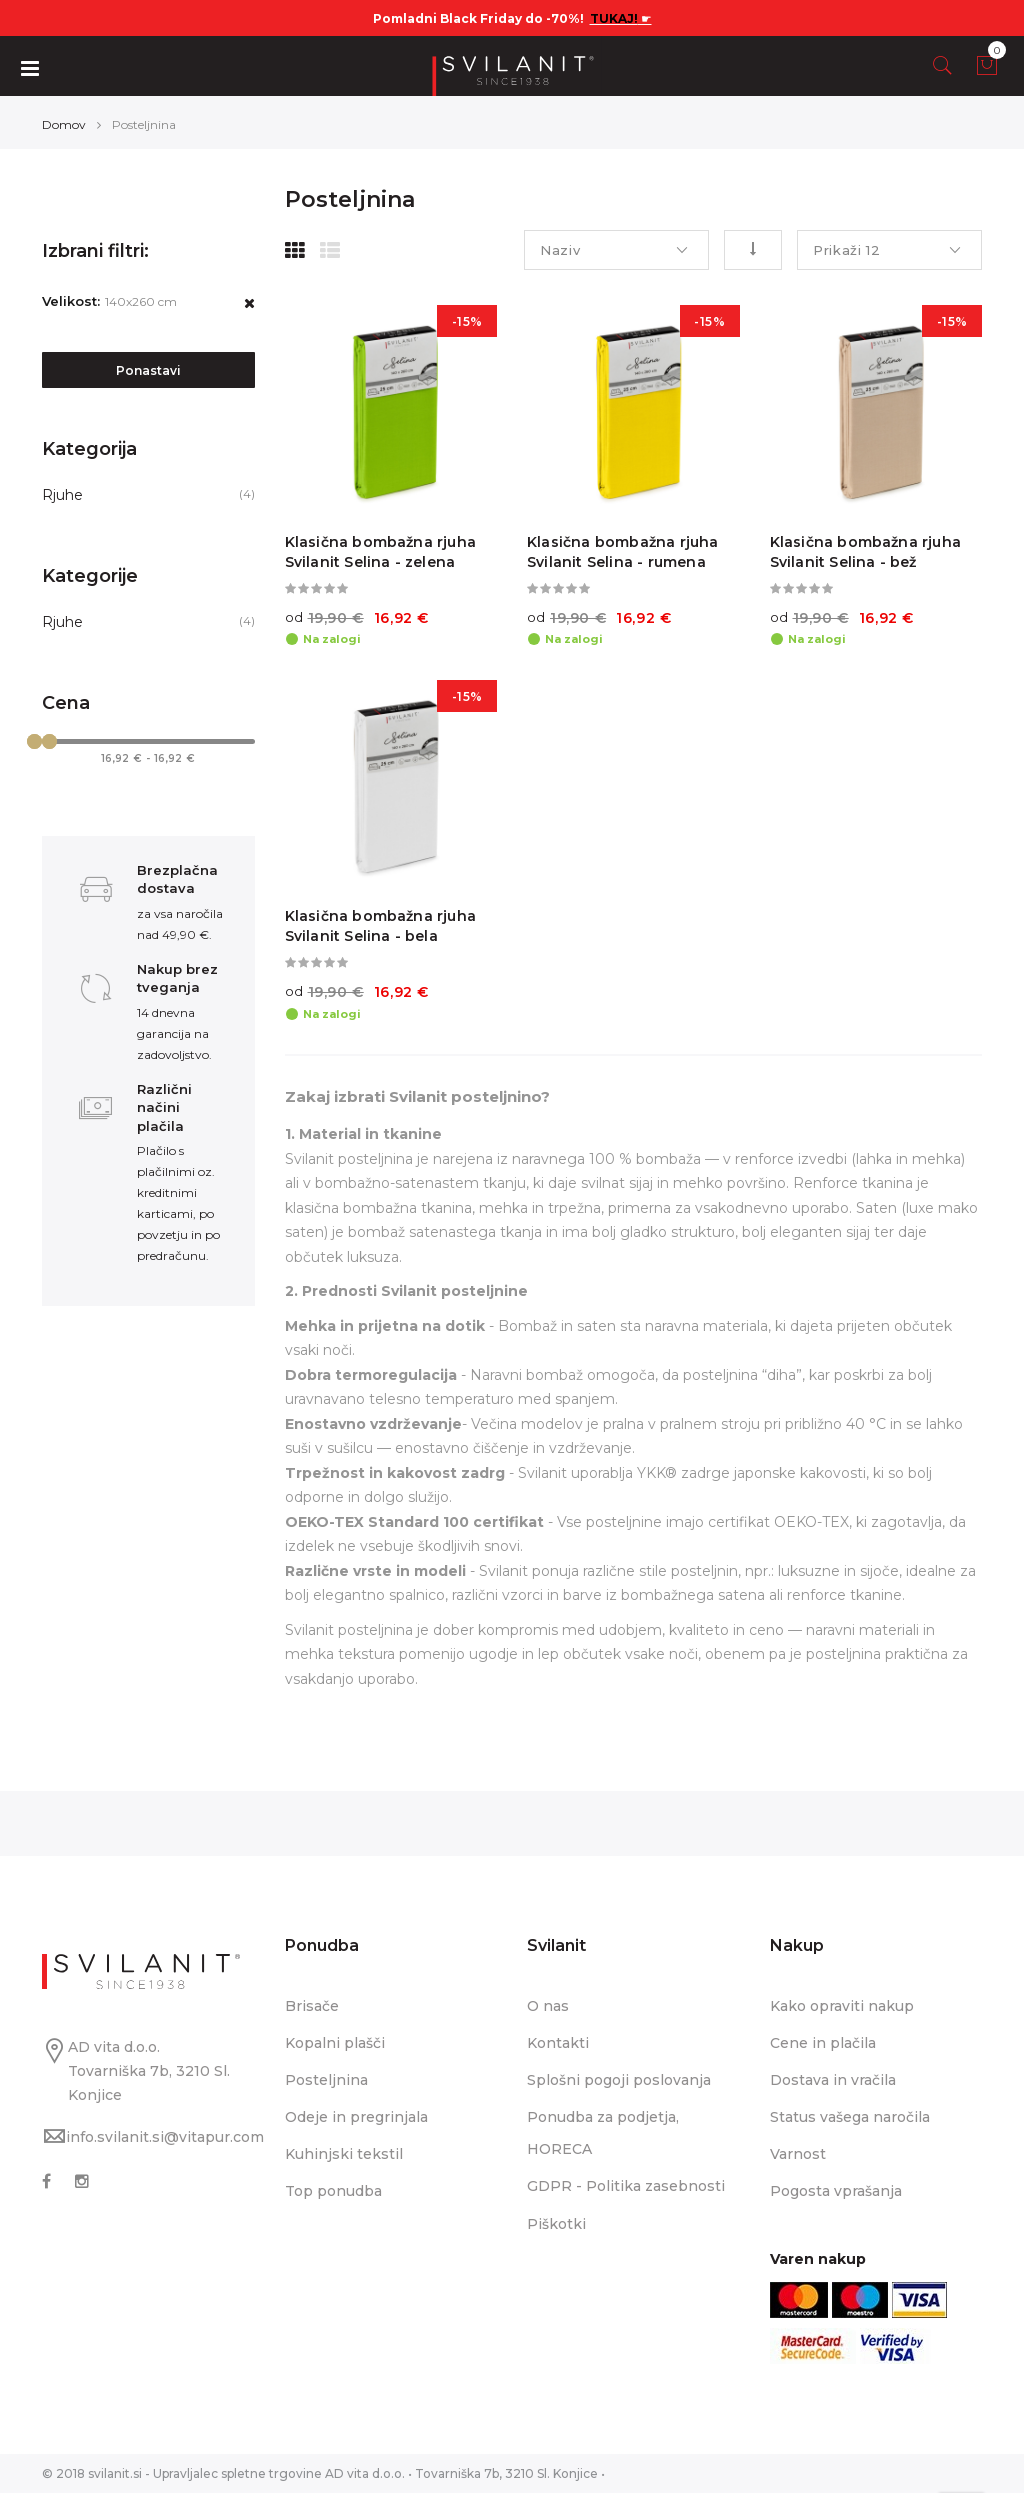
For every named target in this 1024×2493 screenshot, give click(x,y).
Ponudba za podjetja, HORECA (603, 2133)
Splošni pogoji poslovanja (619, 2080)
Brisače (312, 2006)
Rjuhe (62, 495)
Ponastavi (148, 370)
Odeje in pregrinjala (356, 2117)
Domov (64, 124)
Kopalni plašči (335, 2043)
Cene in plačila (823, 2043)
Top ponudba (333, 2191)
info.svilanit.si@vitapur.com (165, 2137)
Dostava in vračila (833, 2080)
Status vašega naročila (850, 2117)
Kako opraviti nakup (842, 2006)
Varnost (798, 2154)
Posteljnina (326, 2080)
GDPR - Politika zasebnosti (626, 2186)
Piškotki (556, 2224)
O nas (548, 2006)
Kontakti (558, 2043)
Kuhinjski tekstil (344, 2154)
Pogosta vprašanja (836, 2191)
